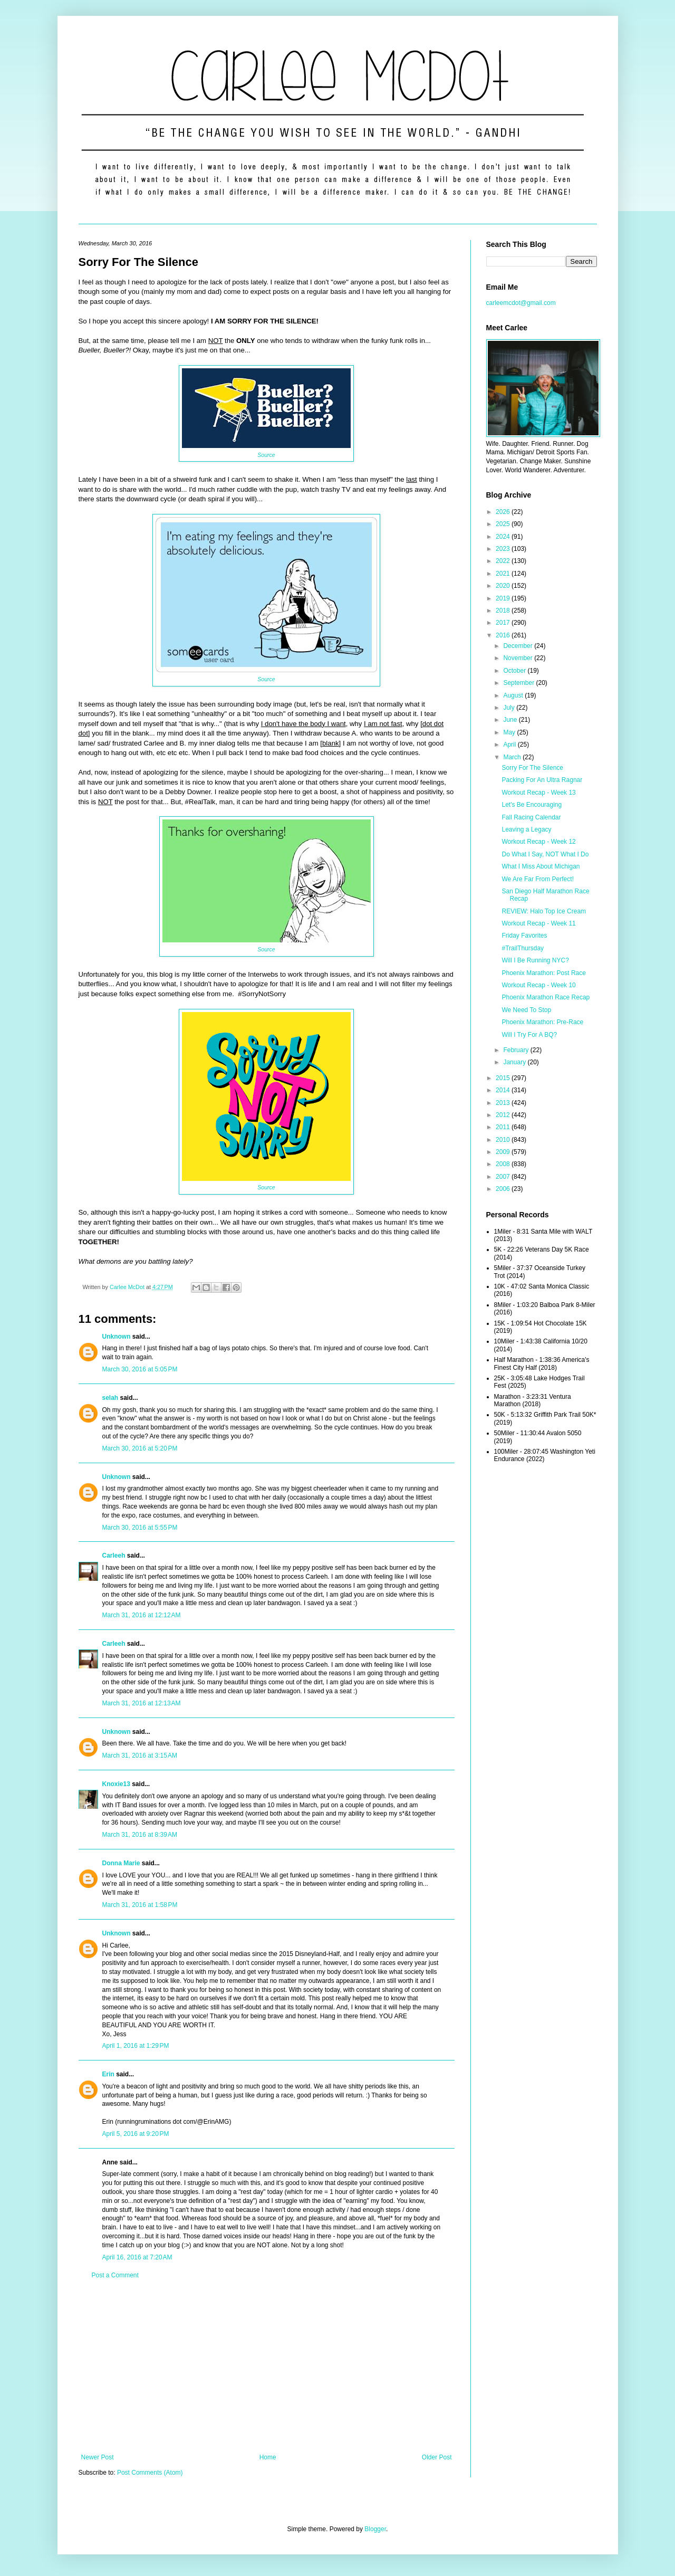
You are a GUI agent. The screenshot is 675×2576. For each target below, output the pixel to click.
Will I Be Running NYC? (535, 960)
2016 (504, 635)
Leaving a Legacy (526, 829)
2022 (504, 561)
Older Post (437, 2457)
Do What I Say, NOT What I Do (545, 854)
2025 (504, 524)
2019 (504, 598)
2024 (504, 536)
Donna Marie (121, 1863)
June (510, 719)
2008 (504, 1164)
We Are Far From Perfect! (537, 879)
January (515, 1062)
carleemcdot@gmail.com (521, 303)
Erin (108, 2074)
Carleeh (114, 1555)
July (509, 707)
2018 (504, 610)
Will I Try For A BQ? (529, 1034)
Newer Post (97, 2457)
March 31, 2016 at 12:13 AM (141, 1703)
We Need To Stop (526, 1010)
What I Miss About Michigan (541, 866)
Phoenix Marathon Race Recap (546, 997)
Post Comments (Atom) (150, 2472)
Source (266, 455)
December (518, 646)
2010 (504, 1139)
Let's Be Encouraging (532, 804)
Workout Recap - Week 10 (538, 985)
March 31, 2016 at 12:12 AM (141, 1615)
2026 (504, 512)
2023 (504, 548)
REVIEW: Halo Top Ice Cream (544, 911)
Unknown (116, 1336)
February (516, 1050)
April (510, 744)
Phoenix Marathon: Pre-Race (542, 1022)
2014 (504, 1090)
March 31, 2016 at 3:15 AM (139, 1755)
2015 (504, 1078)
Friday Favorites (524, 935)
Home (267, 2457)
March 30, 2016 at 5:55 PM (140, 1527)
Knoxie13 (116, 1784)
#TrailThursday (523, 948)
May (510, 732)
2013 (504, 1102)
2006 (504, 1188)
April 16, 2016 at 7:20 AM (137, 2257)
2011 (504, 1127)
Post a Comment (115, 2275)
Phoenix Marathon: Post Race (543, 973)
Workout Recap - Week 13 (538, 792)
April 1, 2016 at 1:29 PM (135, 2045)
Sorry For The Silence (532, 767)
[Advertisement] (267, 2366)
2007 (504, 1176)
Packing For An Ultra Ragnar (542, 780)
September (519, 682)
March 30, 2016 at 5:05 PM (140, 1369)
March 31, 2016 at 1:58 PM (140, 1905)
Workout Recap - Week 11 (538, 923)
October (515, 670)
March (513, 757)
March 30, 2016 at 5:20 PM (140, 1448)
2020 (504, 585)
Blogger (375, 2529)
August (514, 695)
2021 (504, 573)
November (518, 658)
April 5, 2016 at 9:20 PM (135, 2134)
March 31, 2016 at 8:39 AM (139, 1834)
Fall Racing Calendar (531, 817)
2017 (504, 622)
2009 (504, 1152)
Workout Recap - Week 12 (538, 841)
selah (110, 1397)
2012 (504, 1115)
